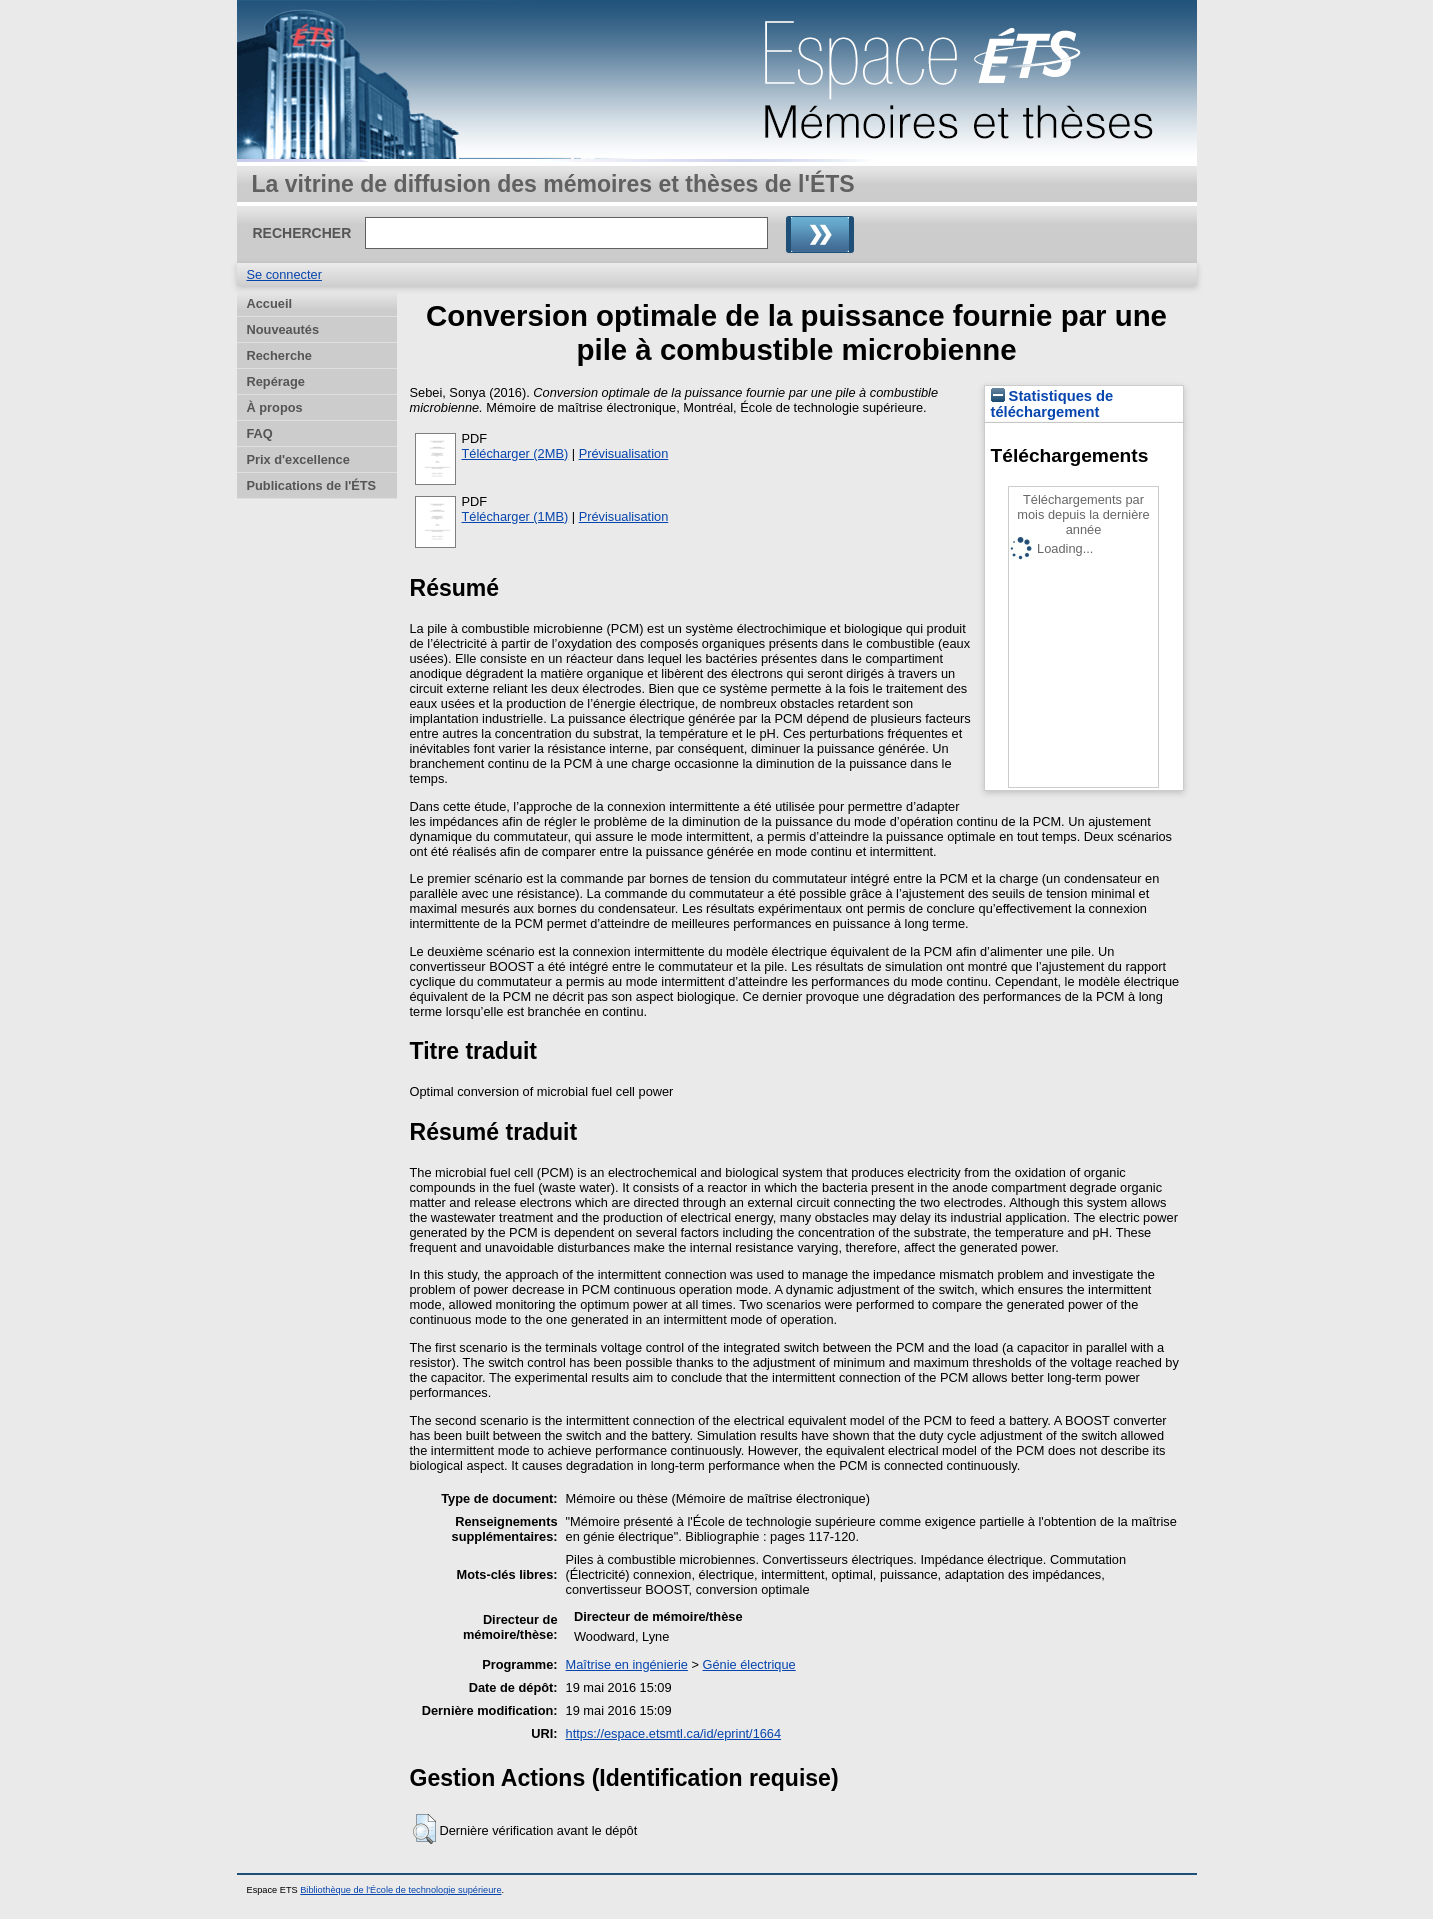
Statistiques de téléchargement (1052, 404)
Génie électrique (749, 1664)
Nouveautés (283, 329)
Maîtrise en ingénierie (627, 1664)
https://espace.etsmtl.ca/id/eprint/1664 (674, 1733)
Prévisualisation (624, 453)
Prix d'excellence (298, 459)
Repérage (276, 381)
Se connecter (284, 274)
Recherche (279, 355)
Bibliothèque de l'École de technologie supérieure (400, 1890)
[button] (424, 1829)
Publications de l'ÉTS (312, 485)
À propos (275, 407)
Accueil (270, 303)
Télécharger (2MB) (515, 453)
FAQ (260, 433)
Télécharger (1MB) (515, 516)
